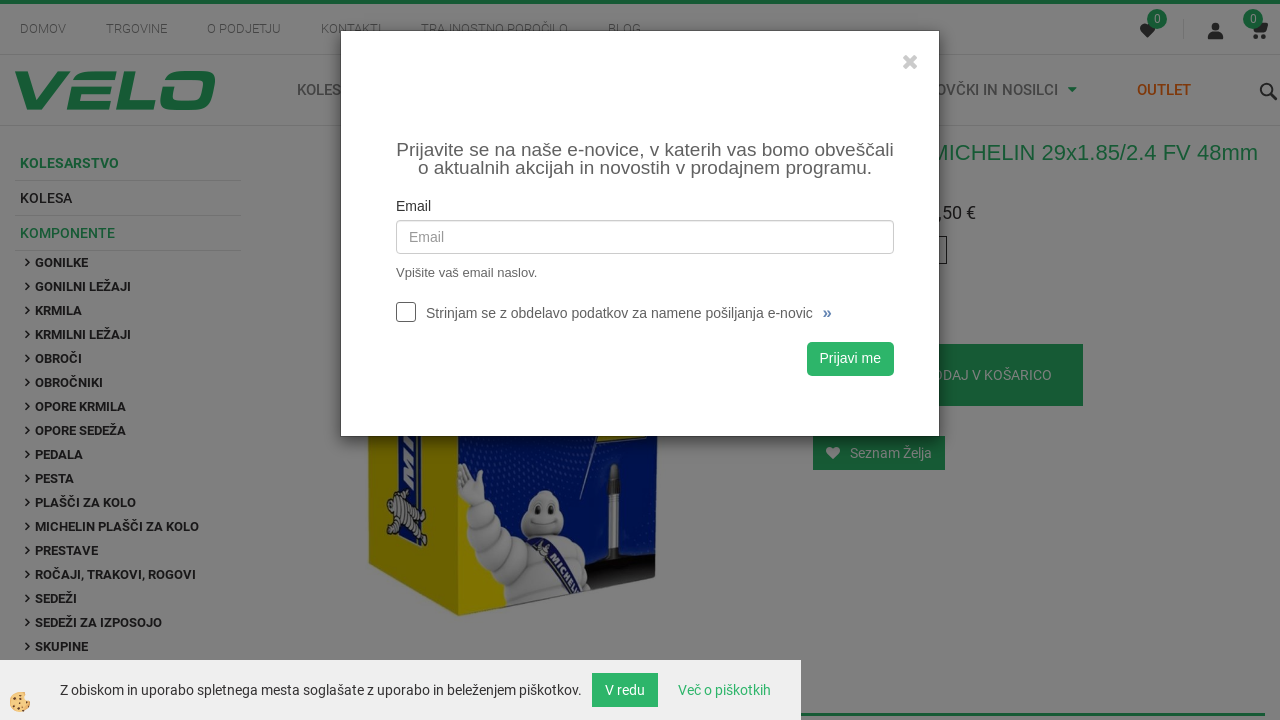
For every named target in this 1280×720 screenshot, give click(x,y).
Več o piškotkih (724, 690)
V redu (625, 690)
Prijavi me (850, 358)
